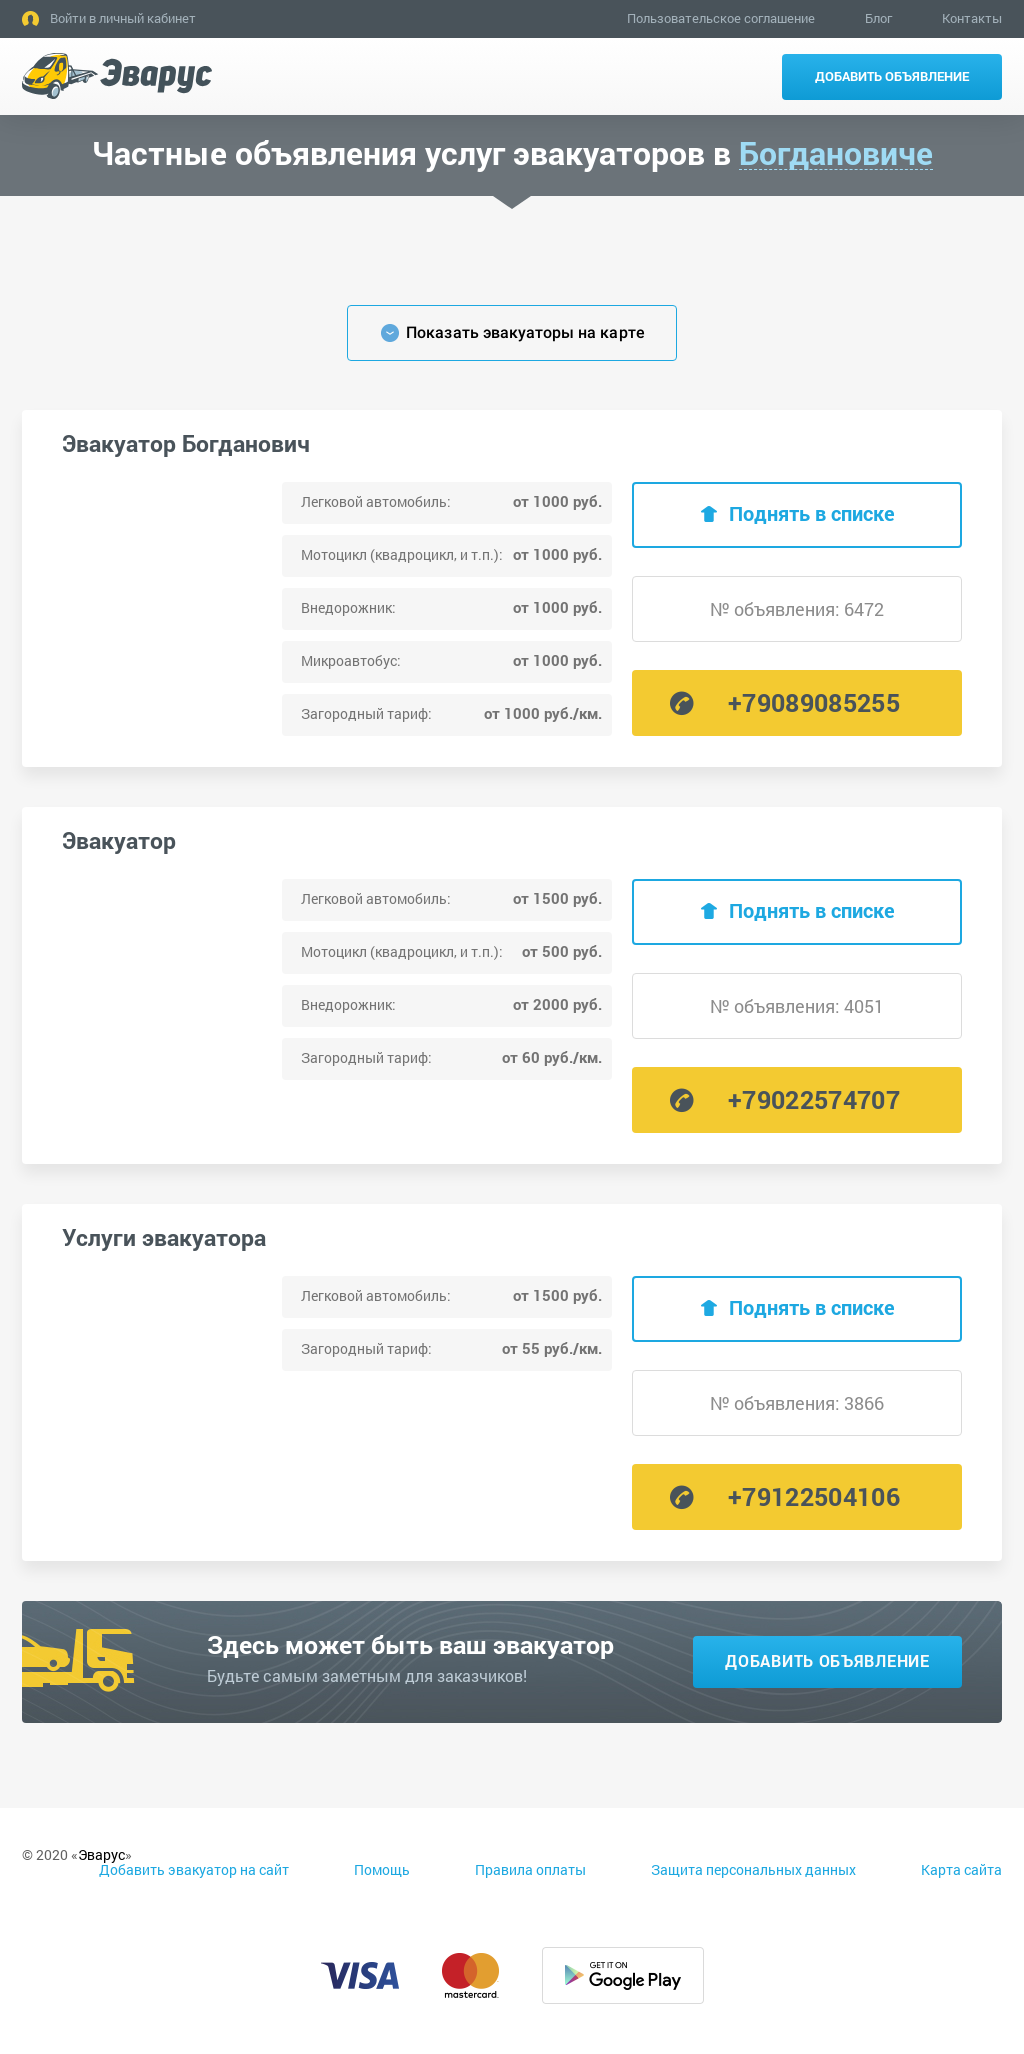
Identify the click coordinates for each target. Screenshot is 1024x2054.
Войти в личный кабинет (123, 18)
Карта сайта (961, 1869)
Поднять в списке (812, 513)
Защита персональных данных (753, 1869)
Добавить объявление (892, 76)
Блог (878, 18)
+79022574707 (814, 1099)
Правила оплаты (530, 1869)
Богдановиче (836, 153)
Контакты (972, 18)
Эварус (101, 1854)
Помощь (382, 1869)
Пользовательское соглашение (721, 18)
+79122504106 (814, 1496)
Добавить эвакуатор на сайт (194, 1869)
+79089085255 (814, 702)
